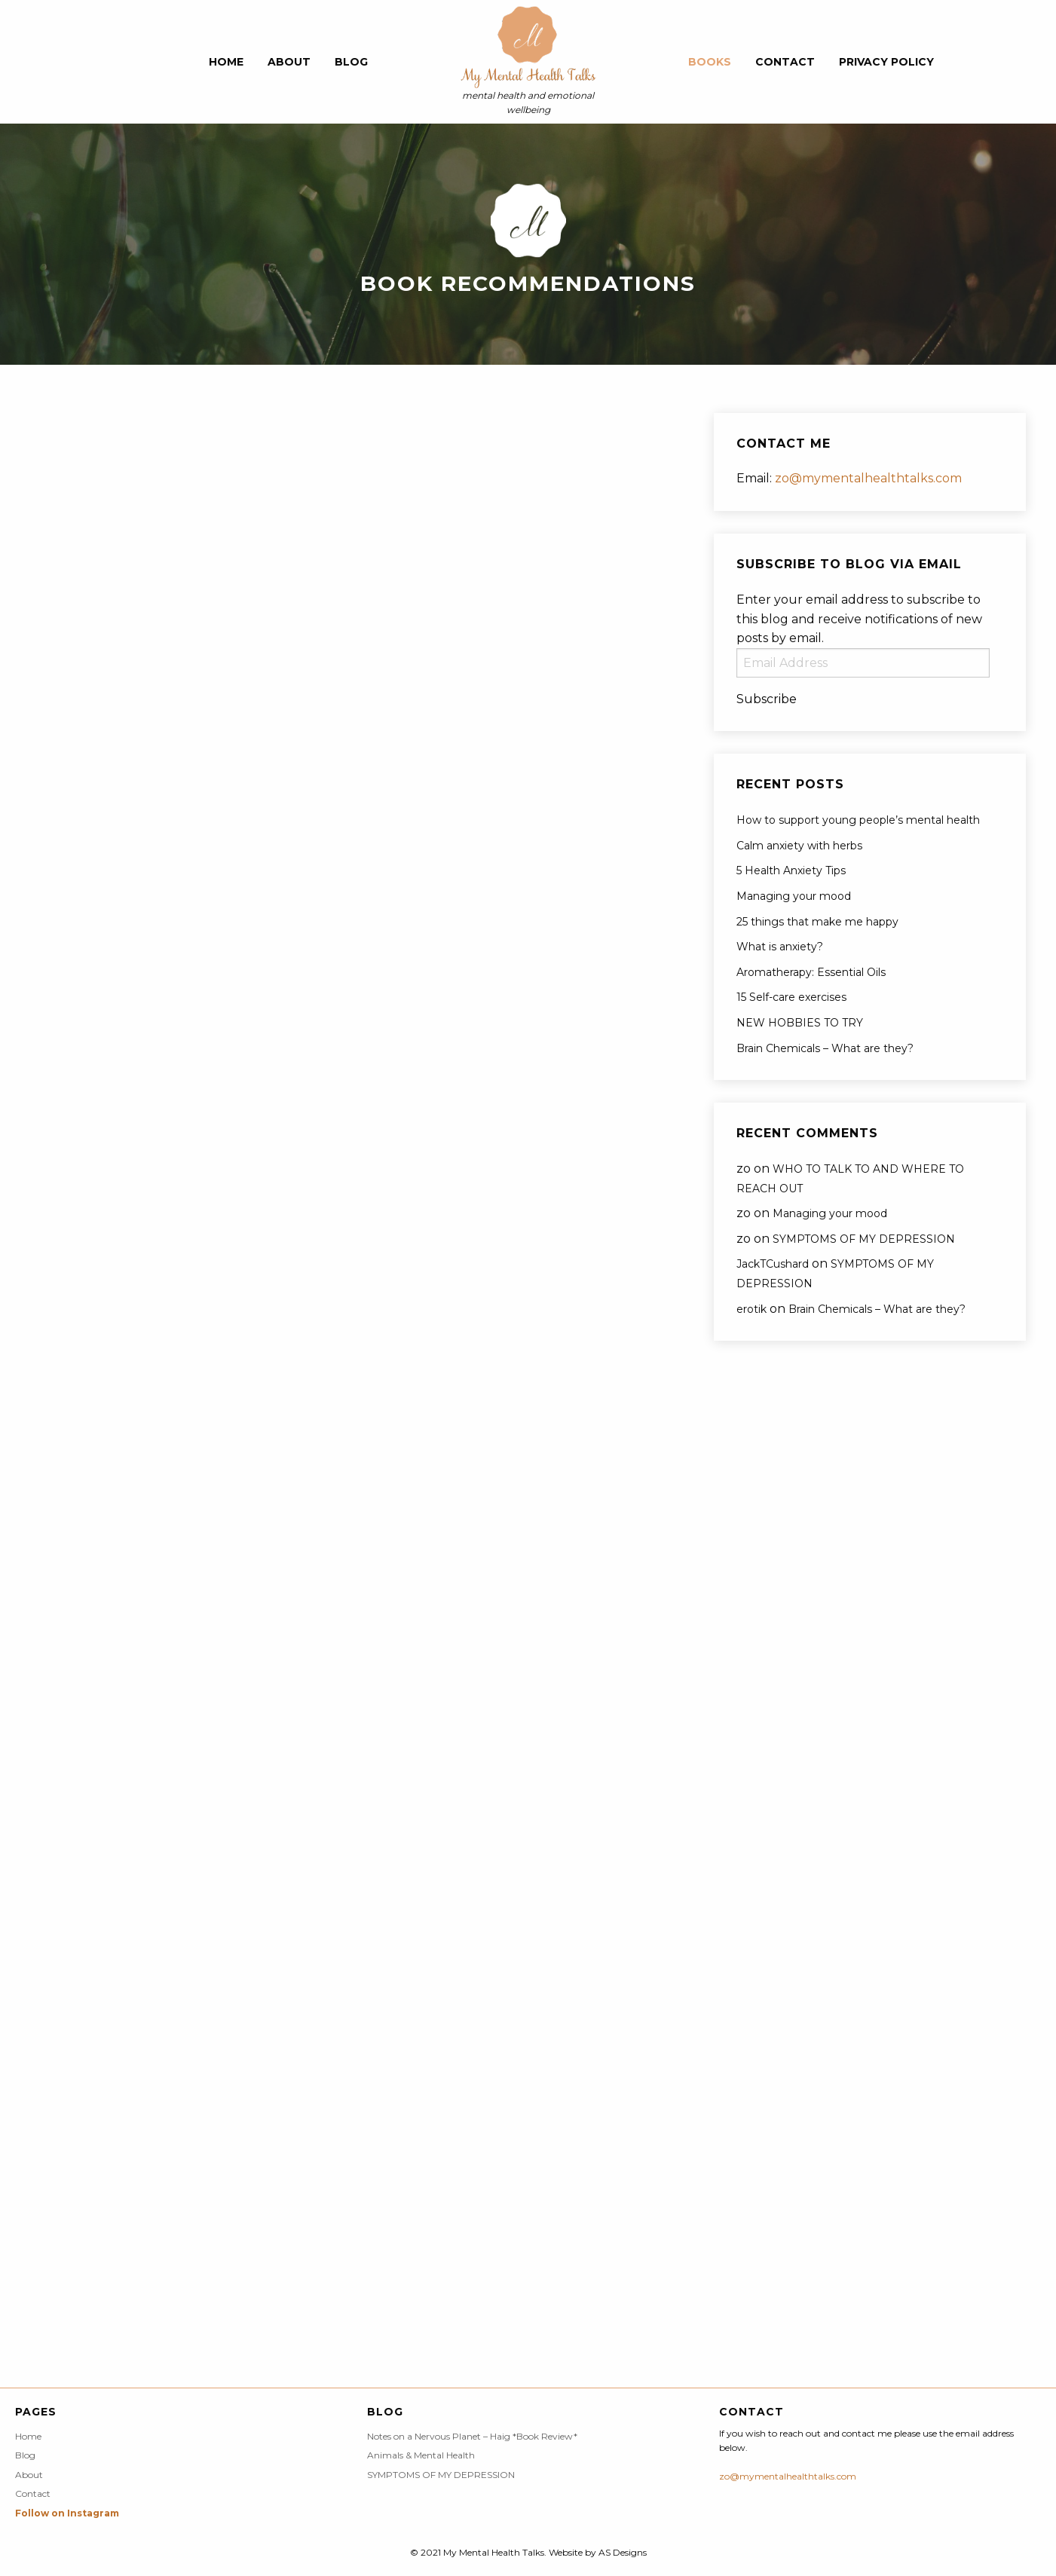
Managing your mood (793, 896)
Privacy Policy (886, 62)
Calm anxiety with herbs (799, 845)
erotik (751, 1309)
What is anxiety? (779, 946)
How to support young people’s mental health (858, 820)
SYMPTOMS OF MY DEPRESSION (864, 1239)
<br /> (75, 491)
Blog (351, 62)
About (289, 62)
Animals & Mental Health (421, 2455)
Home (226, 62)
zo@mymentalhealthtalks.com (868, 478)
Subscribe (766, 699)
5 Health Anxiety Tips (791, 870)
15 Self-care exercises (791, 997)
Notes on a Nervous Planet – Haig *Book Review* (472, 2436)
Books (709, 62)
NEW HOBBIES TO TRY (799, 1022)
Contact (785, 62)
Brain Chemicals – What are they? (825, 1048)
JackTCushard (772, 1264)
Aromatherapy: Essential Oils (811, 972)
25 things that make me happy (817, 922)
